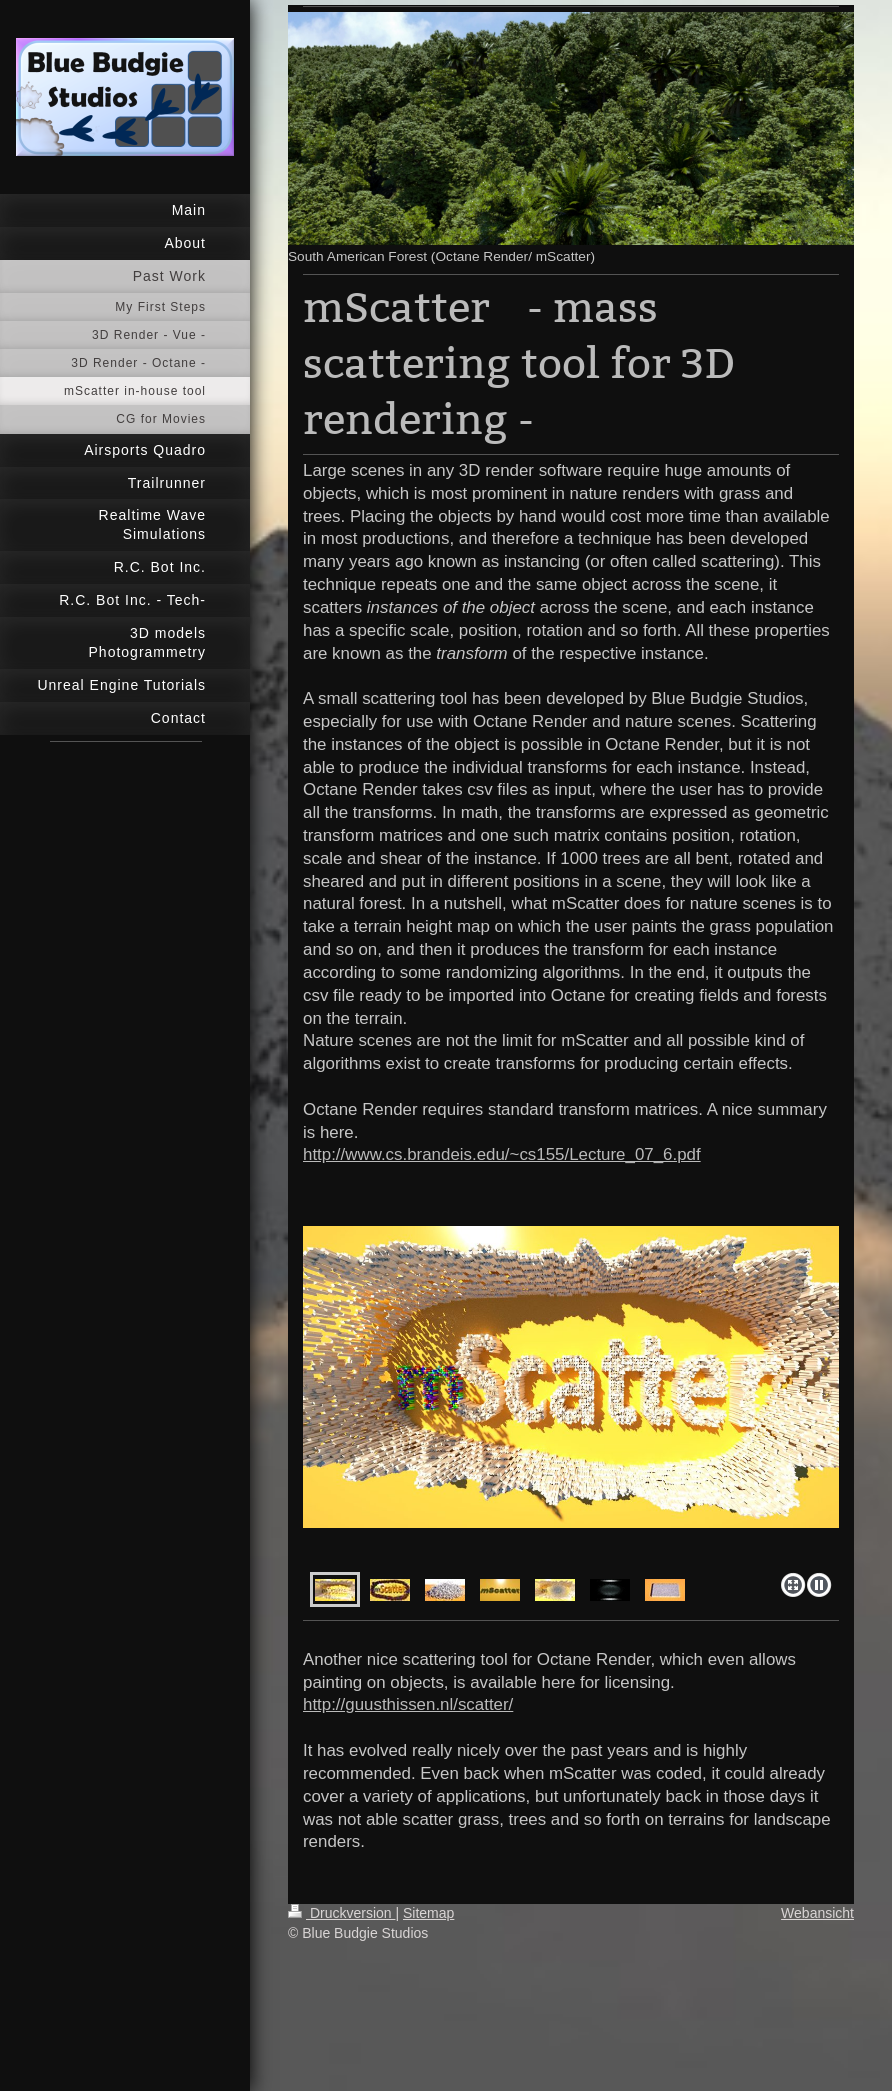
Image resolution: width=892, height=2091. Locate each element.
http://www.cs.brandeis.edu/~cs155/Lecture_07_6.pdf (502, 1154)
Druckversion (341, 1913)
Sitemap (428, 1913)
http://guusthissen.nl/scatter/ (408, 1704)
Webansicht (817, 1913)
